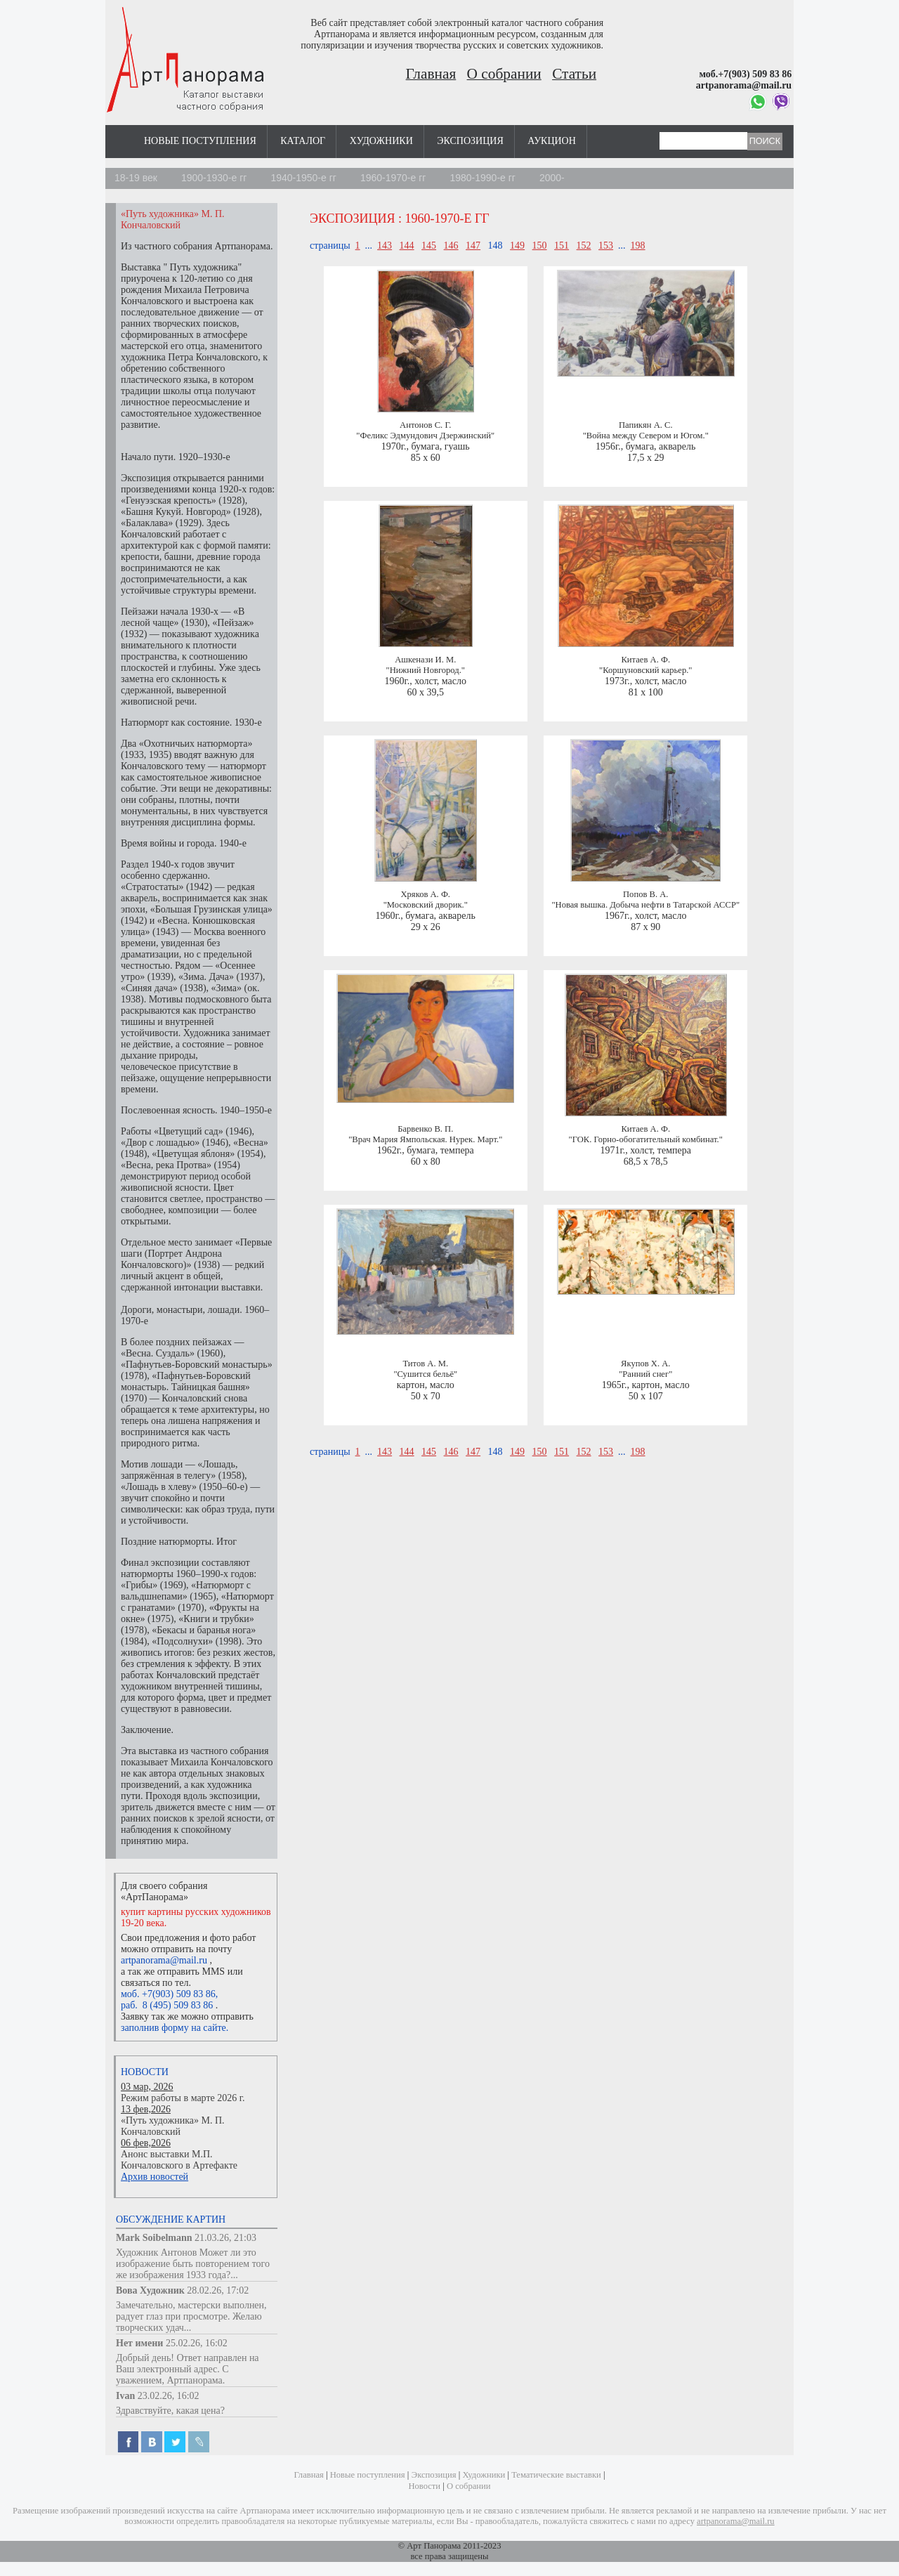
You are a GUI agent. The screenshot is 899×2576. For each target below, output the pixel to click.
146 (451, 245)
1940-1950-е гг (303, 177)
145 (428, 245)
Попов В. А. (645, 894)
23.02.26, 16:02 (168, 2396)
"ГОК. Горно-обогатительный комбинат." (646, 1139)
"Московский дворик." (425, 905)
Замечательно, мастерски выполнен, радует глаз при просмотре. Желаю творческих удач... (191, 2316)
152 (584, 245)
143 (384, 245)
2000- (552, 177)
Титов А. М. (425, 1363)
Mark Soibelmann (154, 2237)
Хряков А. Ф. (425, 894)
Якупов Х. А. (645, 1363)
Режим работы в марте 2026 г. (182, 2098)
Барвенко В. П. (425, 1129)
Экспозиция (470, 141)
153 (605, 245)
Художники (381, 141)
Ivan (125, 2396)
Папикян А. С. (646, 425)
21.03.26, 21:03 (225, 2237)
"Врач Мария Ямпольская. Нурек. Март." (425, 1139)
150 (539, 245)
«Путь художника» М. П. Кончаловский (173, 2126)
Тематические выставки (556, 2475)
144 (407, 245)
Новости (145, 2072)
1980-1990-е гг (483, 177)
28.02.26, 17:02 (218, 2290)
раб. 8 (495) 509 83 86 (167, 2005)
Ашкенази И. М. (425, 660)
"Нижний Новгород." (425, 670)
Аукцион (551, 141)
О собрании (504, 73)
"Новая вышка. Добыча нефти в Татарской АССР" (645, 905)
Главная (431, 73)
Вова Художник (150, 2290)
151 (561, 245)
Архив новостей (154, 2176)
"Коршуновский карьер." (645, 670)
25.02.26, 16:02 (197, 2343)
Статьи (574, 73)
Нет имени (139, 2343)
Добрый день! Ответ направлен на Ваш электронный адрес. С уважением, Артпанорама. (187, 2369)
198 (638, 245)
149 (517, 245)
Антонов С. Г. (425, 425)
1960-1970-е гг (393, 177)
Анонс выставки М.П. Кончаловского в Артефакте (179, 2160)
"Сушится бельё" (425, 1374)
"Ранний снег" (645, 1374)
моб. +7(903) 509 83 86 (168, 1994)
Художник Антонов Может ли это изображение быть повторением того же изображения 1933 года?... (193, 2263)
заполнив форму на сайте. (174, 2027)
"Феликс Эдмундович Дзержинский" (425, 435)
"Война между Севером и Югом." (646, 435)
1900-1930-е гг (214, 177)
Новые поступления (200, 141)
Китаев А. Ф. (645, 660)
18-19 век (135, 177)
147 (473, 245)
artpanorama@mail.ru (164, 1960)
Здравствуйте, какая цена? (170, 2410)
